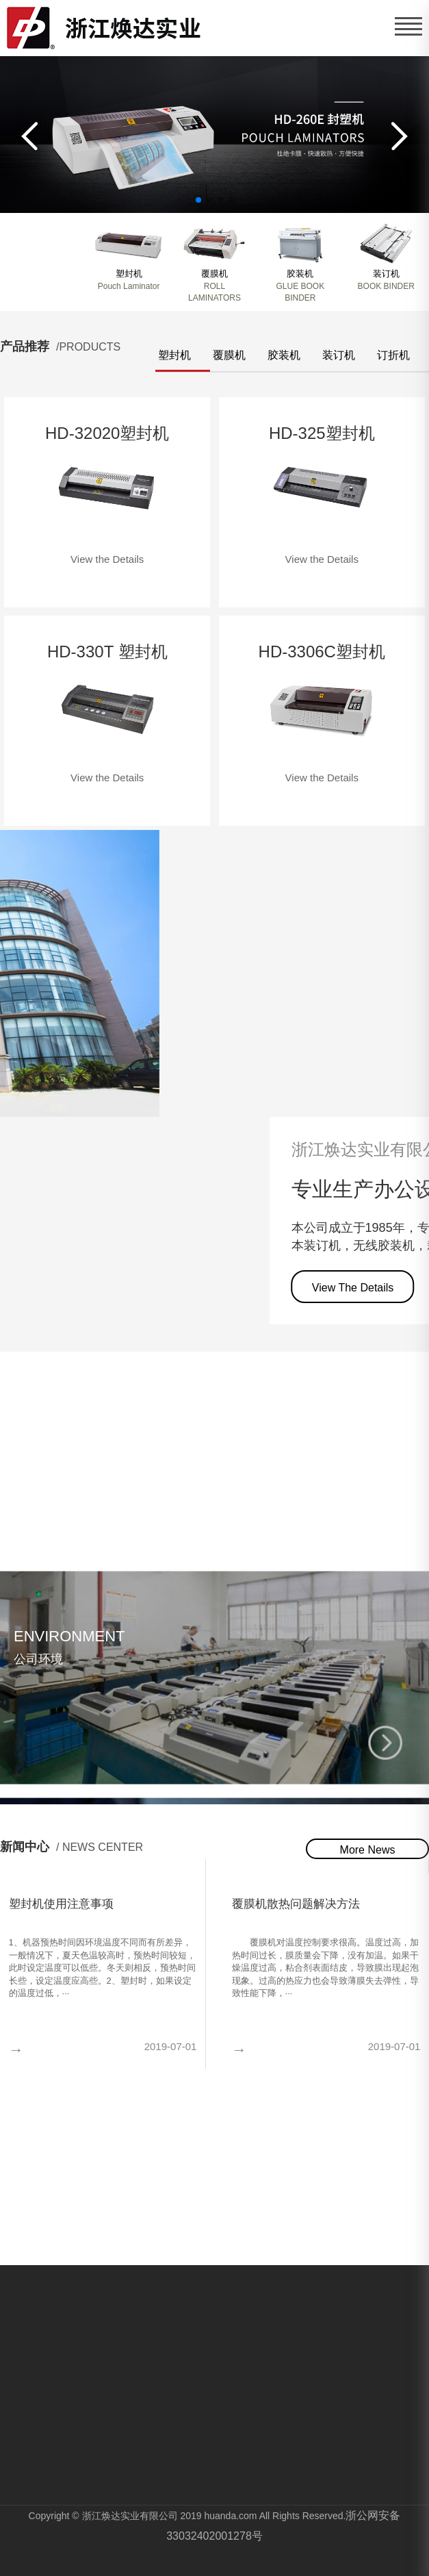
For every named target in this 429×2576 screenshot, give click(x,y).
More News (367, 1850)
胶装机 (284, 355)
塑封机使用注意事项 (61, 1903)
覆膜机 (229, 355)
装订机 (338, 355)
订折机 (393, 355)
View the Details (107, 559)
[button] (24, 136)
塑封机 (174, 355)
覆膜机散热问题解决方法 (296, 1903)
